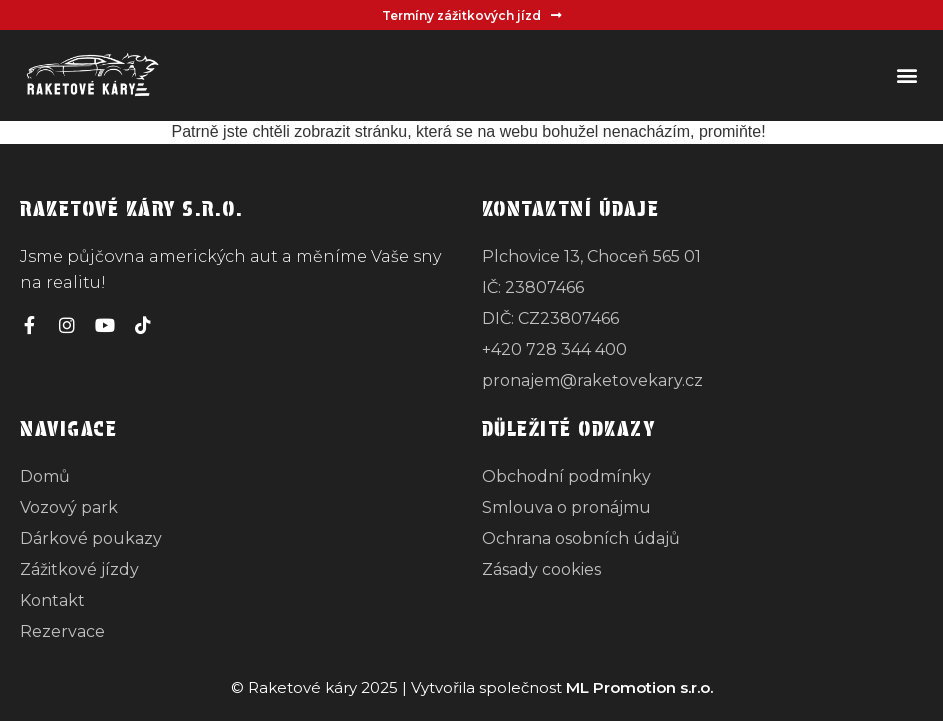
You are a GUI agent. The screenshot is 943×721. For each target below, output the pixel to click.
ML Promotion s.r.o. (639, 687)
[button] (906, 75)
